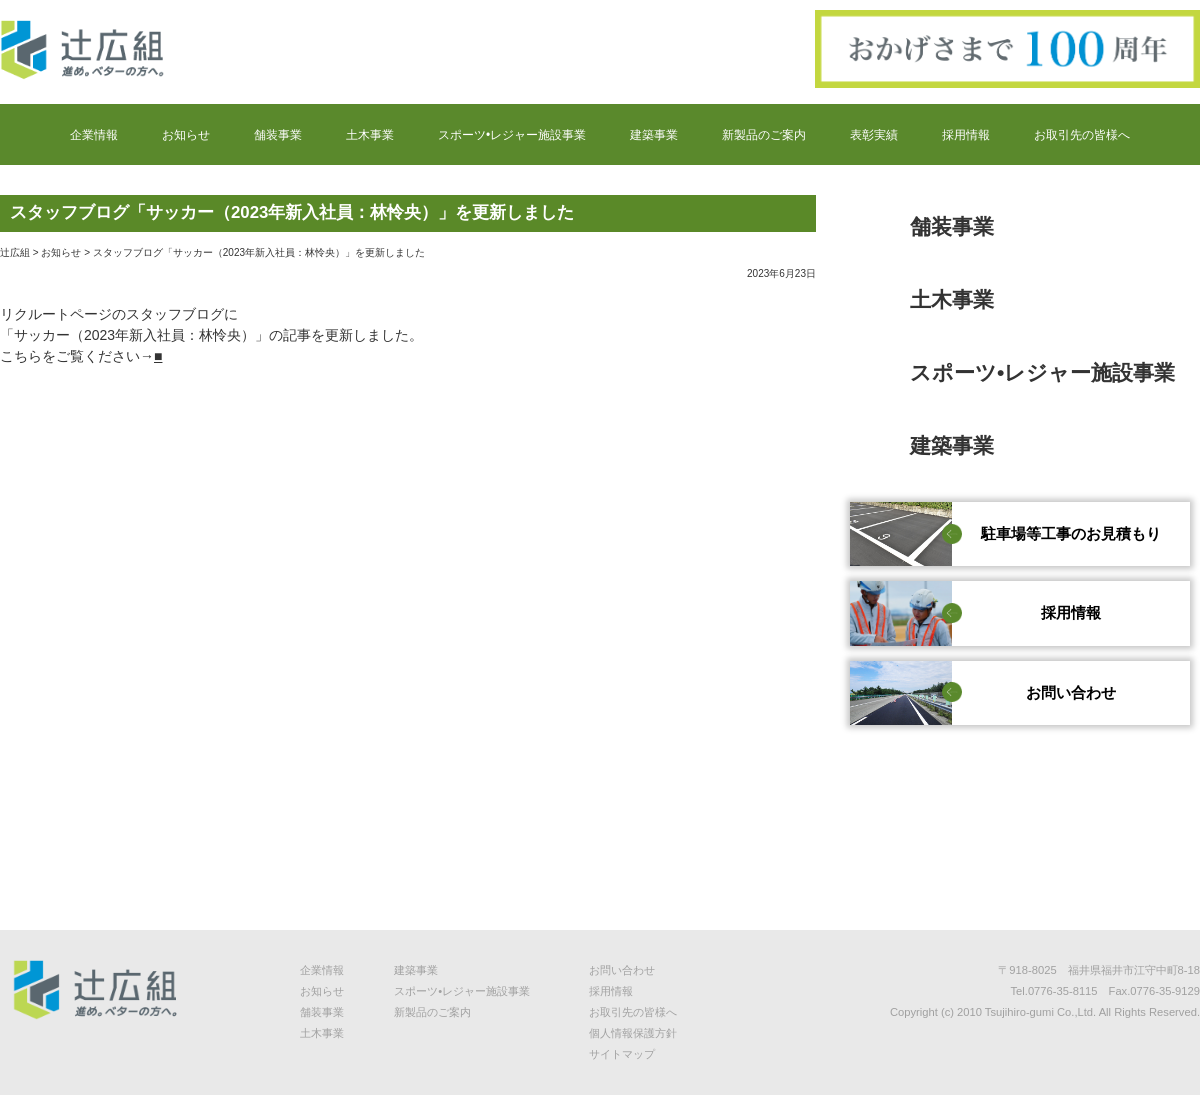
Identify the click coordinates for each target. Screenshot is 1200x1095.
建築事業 (654, 136)
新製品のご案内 (764, 136)
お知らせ (186, 136)
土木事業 (370, 136)
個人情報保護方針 (633, 1033)
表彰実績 (874, 136)
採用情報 (966, 136)
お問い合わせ (622, 970)
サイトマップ (622, 1054)
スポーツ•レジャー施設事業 (512, 136)
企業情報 (94, 136)
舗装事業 (278, 136)
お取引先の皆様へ (1082, 136)
